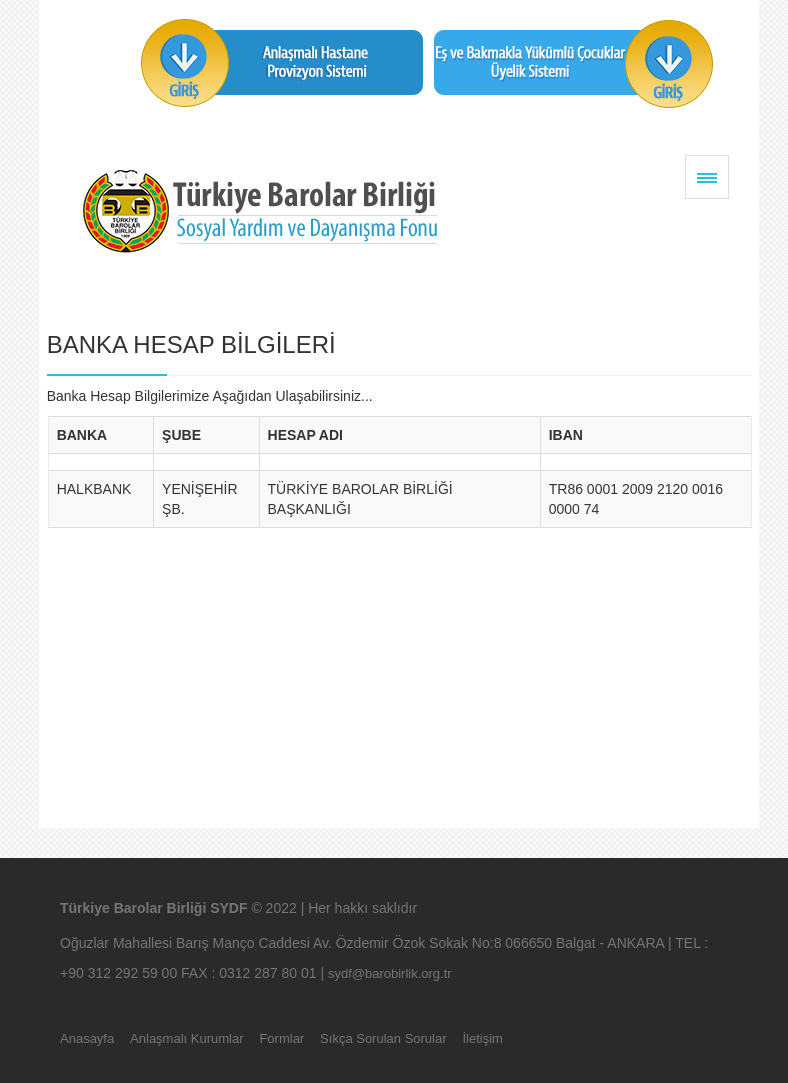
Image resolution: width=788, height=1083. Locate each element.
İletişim (482, 1038)
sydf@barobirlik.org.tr (390, 973)
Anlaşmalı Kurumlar (186, 1038)
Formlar (281, 1038)
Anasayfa (87, 1038)
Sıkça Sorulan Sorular (383, 1038)
